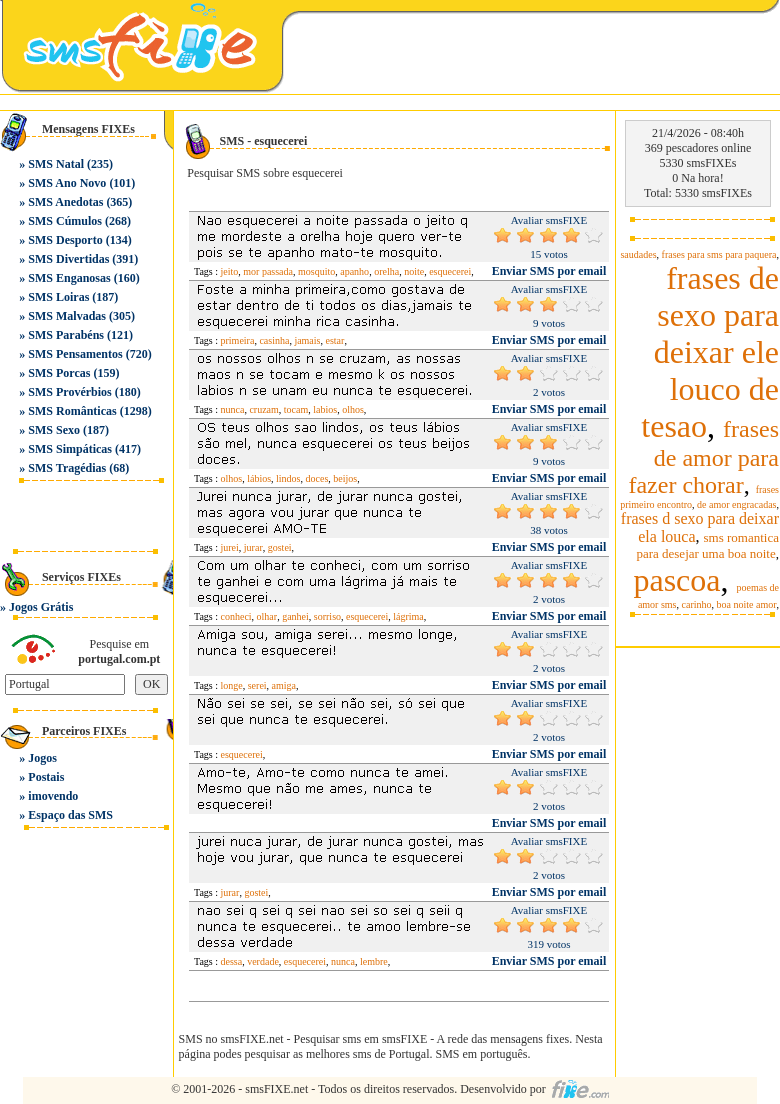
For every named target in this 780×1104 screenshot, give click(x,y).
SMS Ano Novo (67, 183)
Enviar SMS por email (549, 271)
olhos (353, 409)
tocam (296, 409)
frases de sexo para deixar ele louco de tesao (710, 352)
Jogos (42, 758)
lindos (288, 478)
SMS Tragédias (67, 468)
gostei (280, 547)
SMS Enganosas (69, 278)
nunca (233, 409)
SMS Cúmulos (65, 221)
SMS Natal (56, 164)
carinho (697, 604)
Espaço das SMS (70, 815)
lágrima (408, 616)
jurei (230, 547)
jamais (307, 340)
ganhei (295, 616)
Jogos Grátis (41, 607)
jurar (253, 547)
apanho (354, 271)
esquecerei (450, 271)
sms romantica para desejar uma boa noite (707, 545)
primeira (238, 340)
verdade (263, 961)
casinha (274, 340)
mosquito (316, 271)
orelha (386, 271)
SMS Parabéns (66, 335)
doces (317, 478)
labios (325, 409)
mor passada (268, 271)
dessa (232, 961)
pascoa (676, 580)
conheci (236, 616)
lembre (374, 961)
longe (232, 685)
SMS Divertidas (68, 259)
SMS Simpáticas (70, 449)
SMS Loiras (58, 297)
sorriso (327, 616)
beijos (345, 478)
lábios (259, 478)
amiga (284, 685)
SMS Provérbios (69, 392)
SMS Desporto (65, 240)
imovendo (53, 796)
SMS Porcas (59, 373)
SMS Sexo (54, 430)
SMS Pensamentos (75, 354)
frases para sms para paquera (719, 254)
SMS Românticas (72, 411)
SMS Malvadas (67, 316)
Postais (46, 777)
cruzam (263, 409)
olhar (267, 616)
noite (414, 271)
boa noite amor (747, 604)
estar (334, 340)
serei (257, 685)
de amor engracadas (736, 504)
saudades (638, 254)
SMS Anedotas (65, 202)
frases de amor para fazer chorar (703, 457)
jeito (230, 271)
